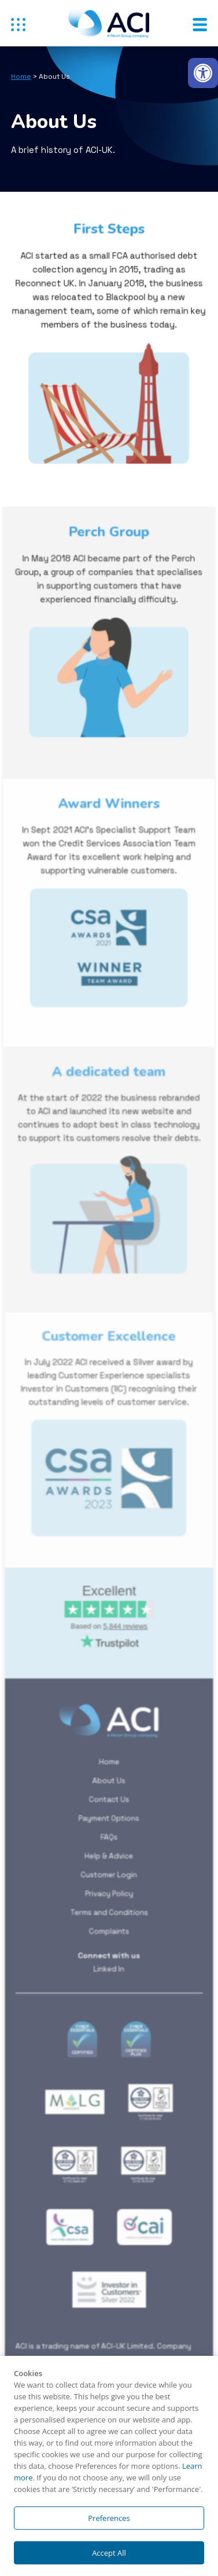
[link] (203, 73)
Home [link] (21, 76)
